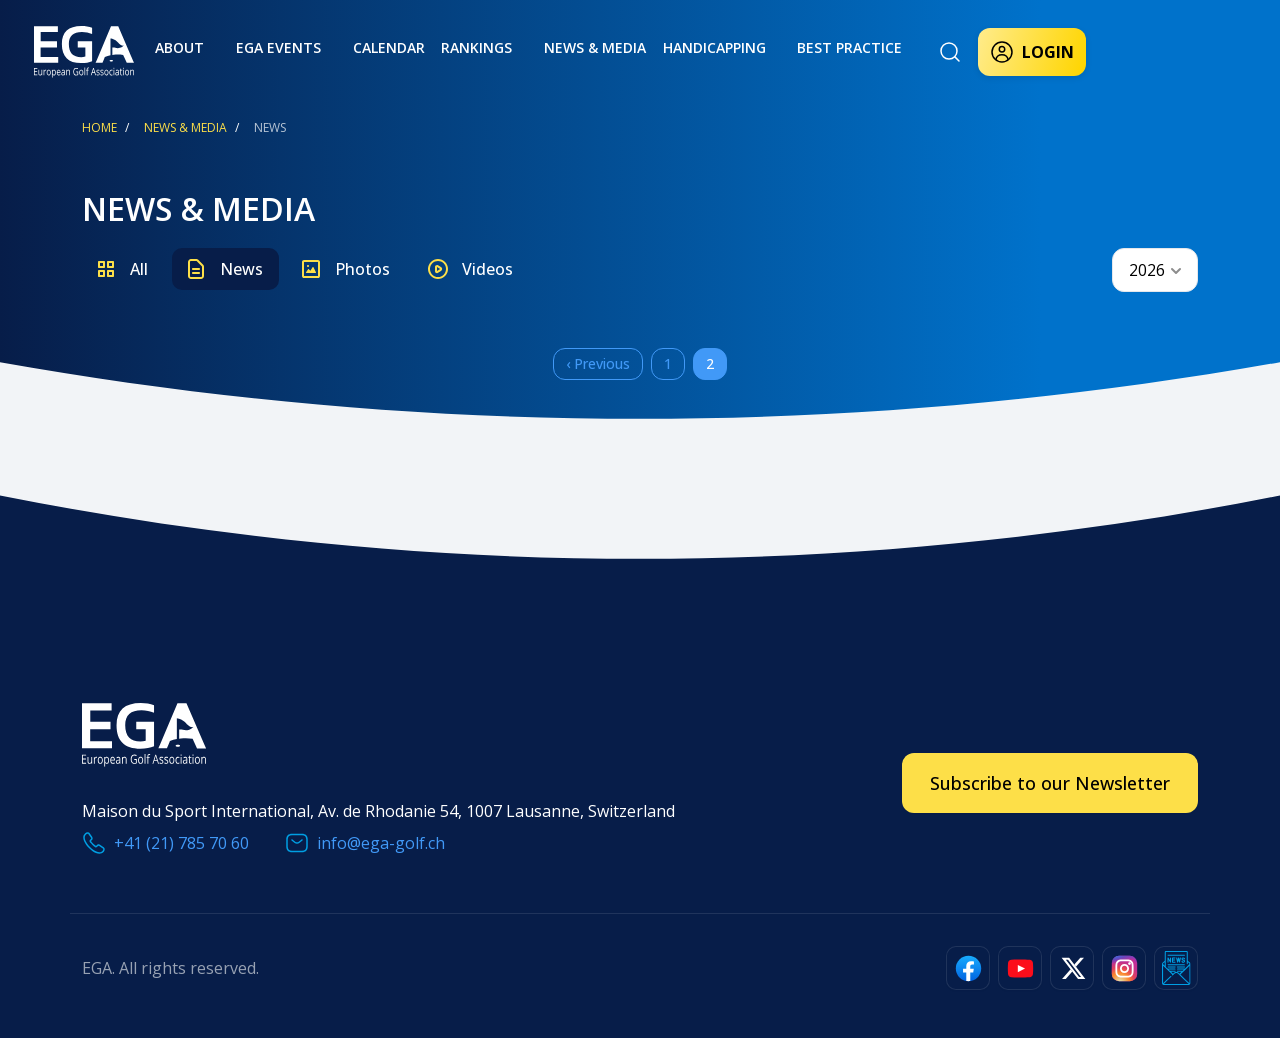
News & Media (529, 47)
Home (99, 127)
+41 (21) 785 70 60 (181, 843)
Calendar (347, 47)
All (139, 269)
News (241, 269)
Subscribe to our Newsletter (1050, 783)
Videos (487, 269)
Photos (362, 269)
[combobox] (1155, 270)
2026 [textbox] (1147, 270)
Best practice (759, 47)
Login (1032, 52)
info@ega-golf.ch (381, 843)
